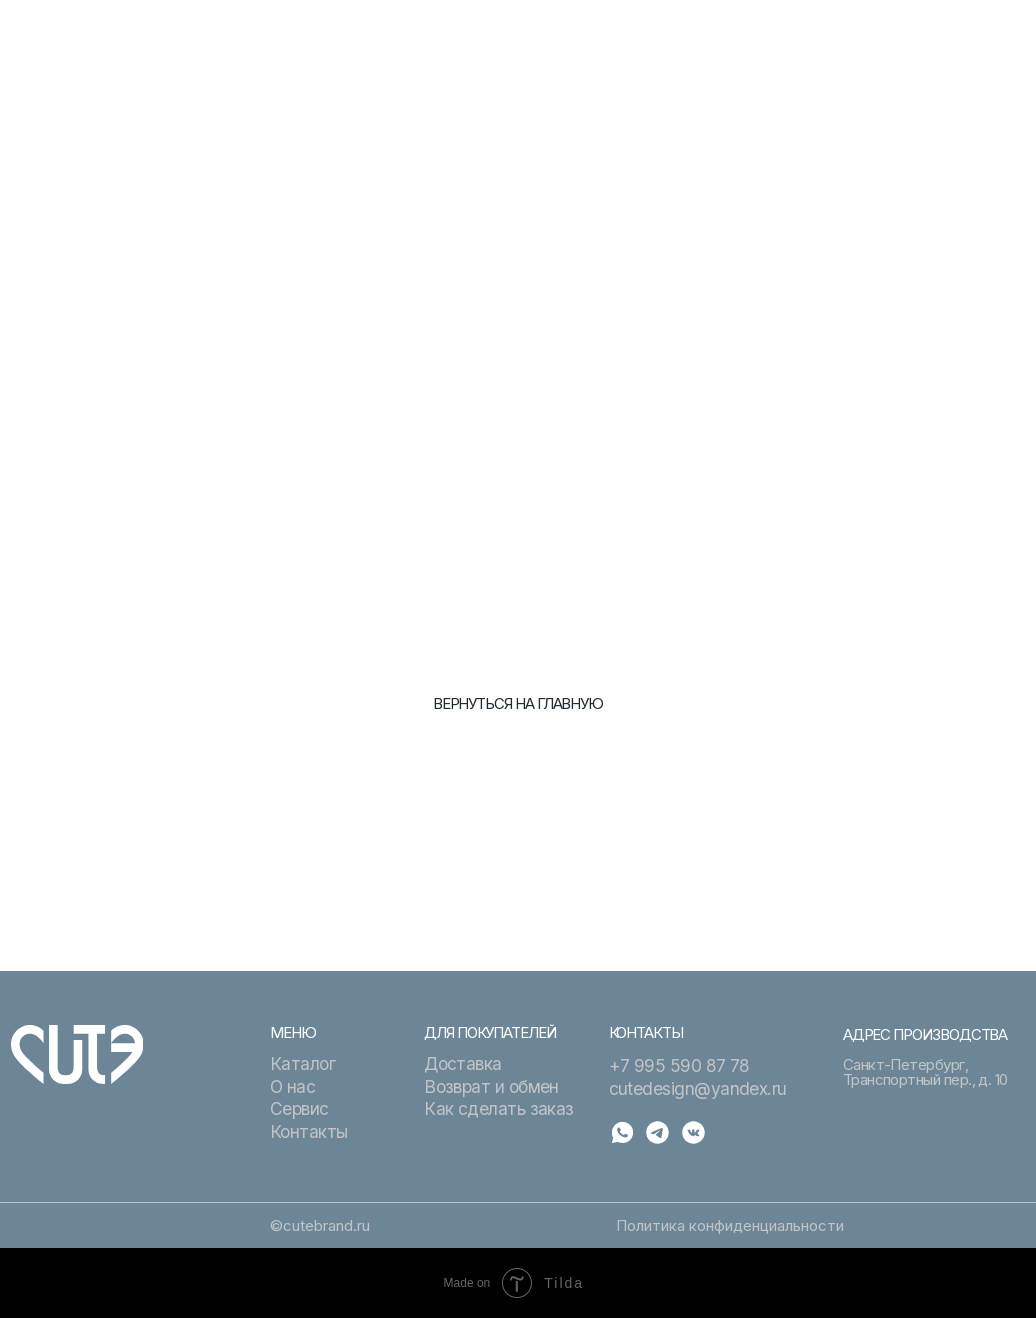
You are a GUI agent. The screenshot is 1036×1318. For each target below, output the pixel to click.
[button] (999, 37)
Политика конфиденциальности (730, 1225)
